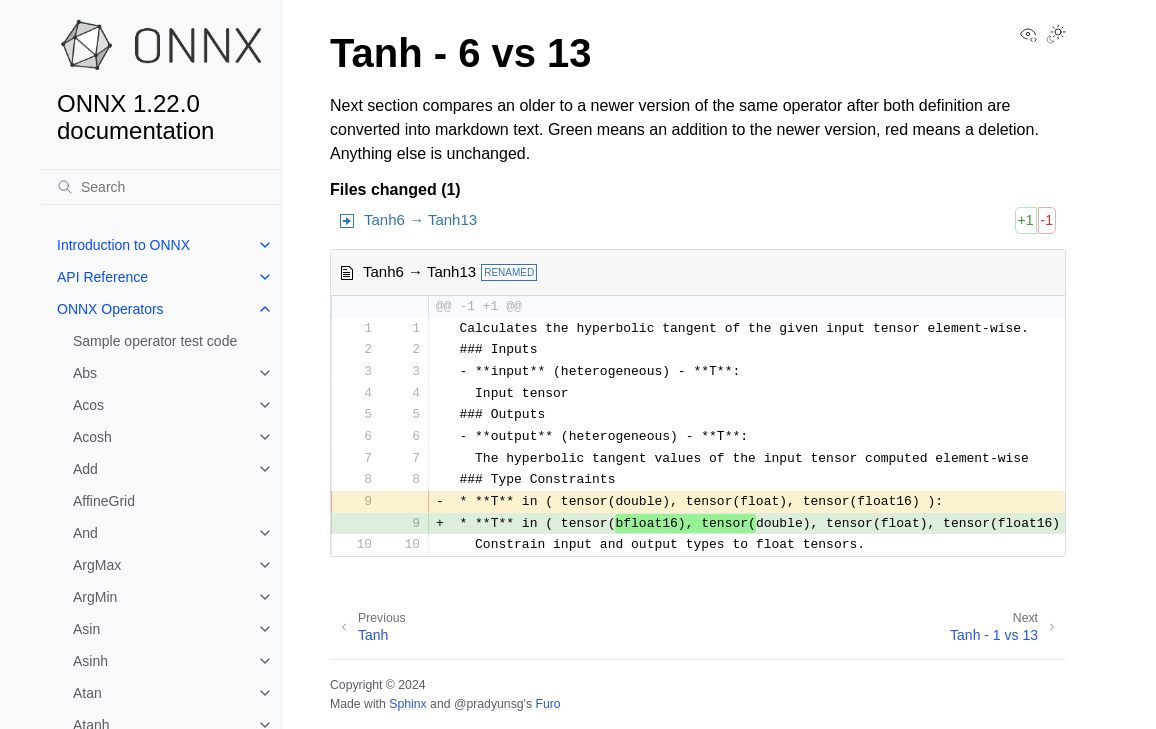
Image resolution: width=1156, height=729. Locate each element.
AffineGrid (104, 501)
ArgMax (97, 565)
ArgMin (95, 597)
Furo (547, 704)
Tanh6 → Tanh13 (420, 219)
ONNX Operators (110, 309)
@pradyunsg (489, 704)
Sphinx (407, 704)
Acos (88, 405)
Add (85, 469)
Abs (85, 373)
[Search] (161, 187)
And (85, 533)
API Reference (102, 277)
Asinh (90, 661)
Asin (86, 629)
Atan (87, 693)
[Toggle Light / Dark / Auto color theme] (1056, 36)
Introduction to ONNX (123, 245)
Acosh (92, 437)
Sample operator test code (155, 341)
